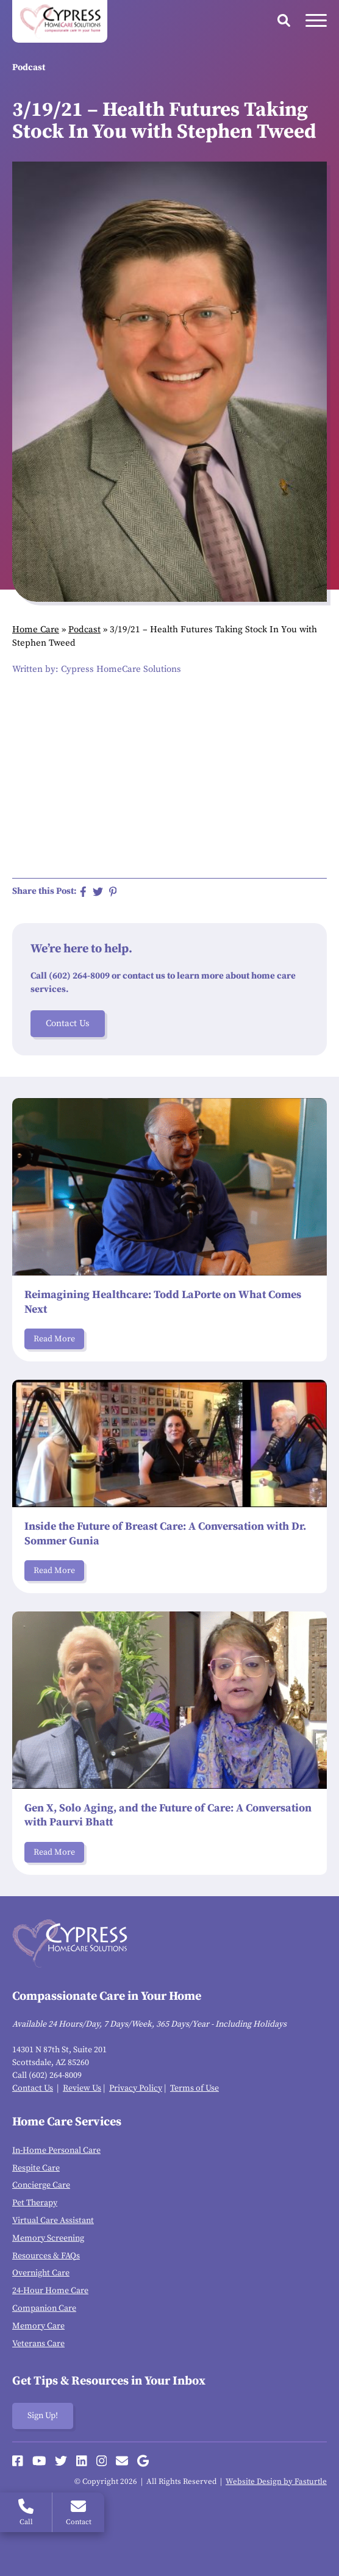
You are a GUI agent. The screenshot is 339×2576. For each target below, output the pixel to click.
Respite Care (36, 2168)
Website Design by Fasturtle (276, 2481)
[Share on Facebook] (83, 892)
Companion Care (44, 2308)
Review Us (82, 2088)
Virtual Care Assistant (53, 2220)
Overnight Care (41, 2272)
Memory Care (38, 2326)
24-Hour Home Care (50, 2290)
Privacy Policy (135, 2088)
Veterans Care (38, 2343)
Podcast (84, 629)
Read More (54, 1338)
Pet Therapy (34, 2202)
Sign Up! (42, 2415)
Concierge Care (41, 2185)
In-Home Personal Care (56, 2150)
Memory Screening (48, 2238)
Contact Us (68, 1023)
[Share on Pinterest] (113, 892)
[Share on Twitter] (98, 892)
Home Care (35, 629)
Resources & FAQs (46, 2255)
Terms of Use (194, 2088)
